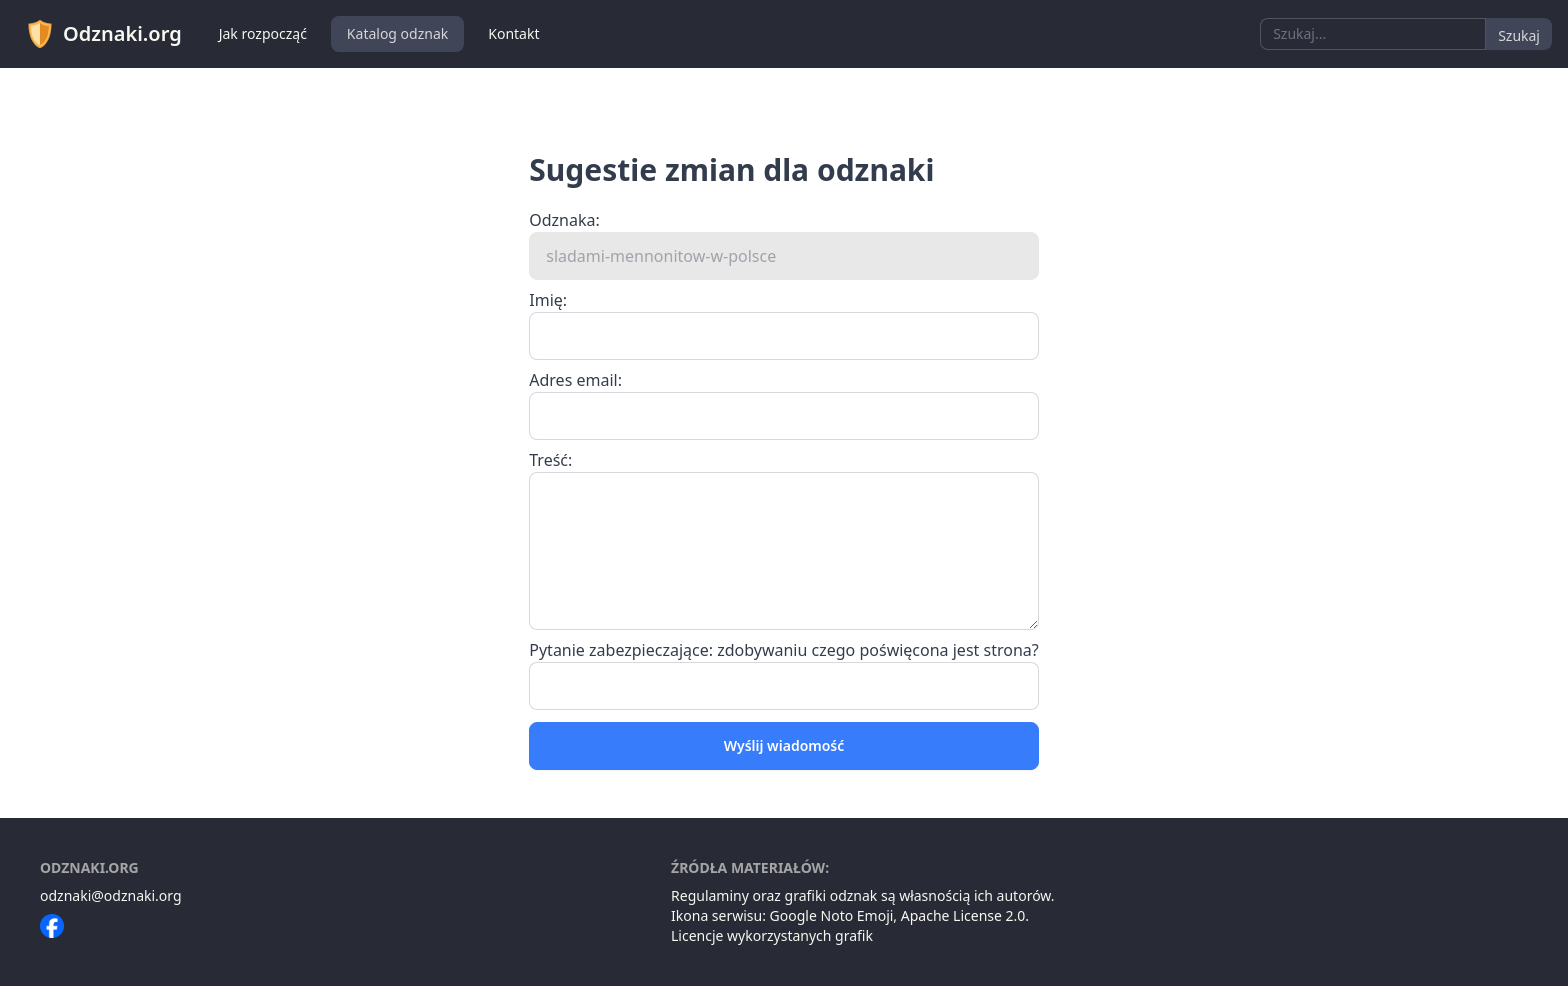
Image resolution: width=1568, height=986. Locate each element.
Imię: (548, 300)
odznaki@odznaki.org (111, 895)
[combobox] (1373, 34)
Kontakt (513, 33)
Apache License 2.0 (963, 915)
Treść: (550, 460)
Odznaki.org (103, 34)
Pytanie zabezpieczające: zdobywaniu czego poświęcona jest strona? (783, 650)
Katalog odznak (397, 33)
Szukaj (1519, 35)
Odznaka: (564, 220)
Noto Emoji (857, 915)
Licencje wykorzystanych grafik (772, 935)
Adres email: (575, 380)
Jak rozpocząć (263, 33)
